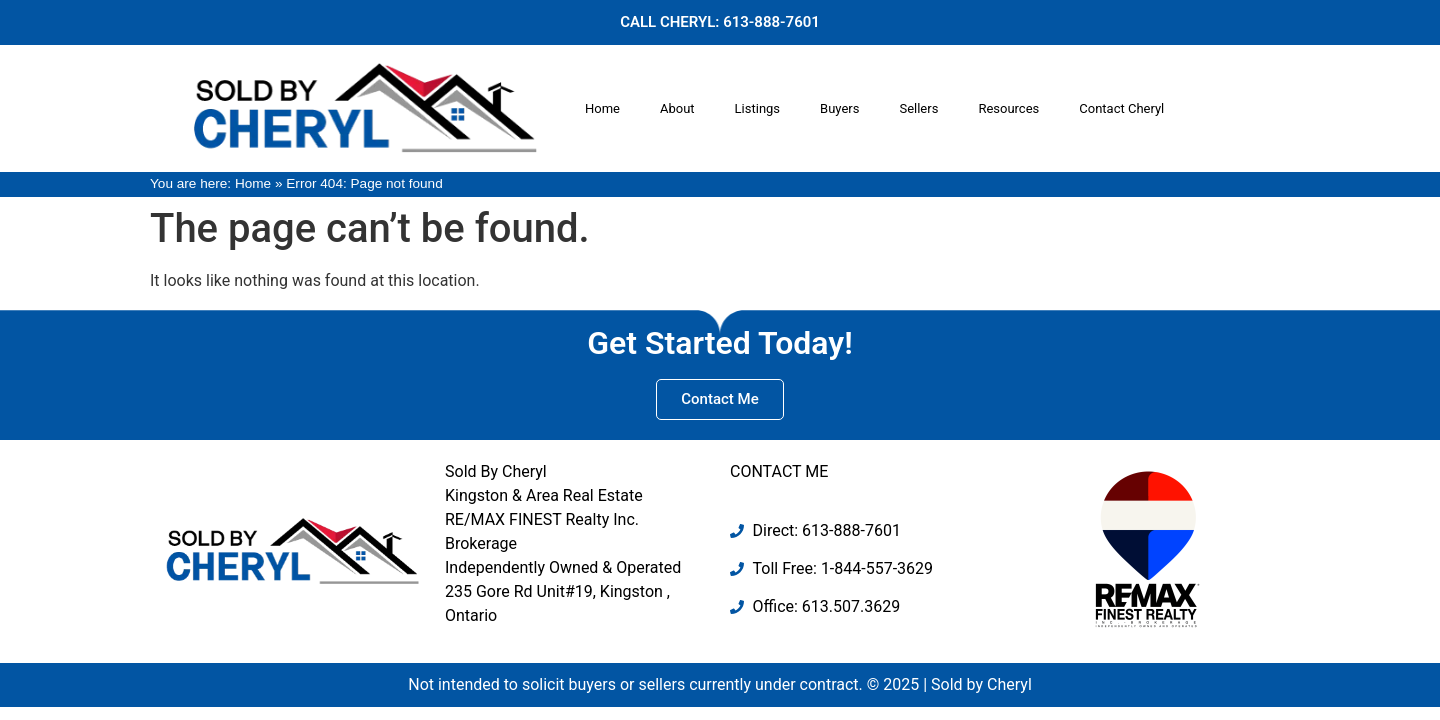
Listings (757, 108)
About (677, 108)
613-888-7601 (771, 22)
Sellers (918, 108)
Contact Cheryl (1121, 108)
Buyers (839, 108)
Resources (1008, 108)
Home (602, 108)
